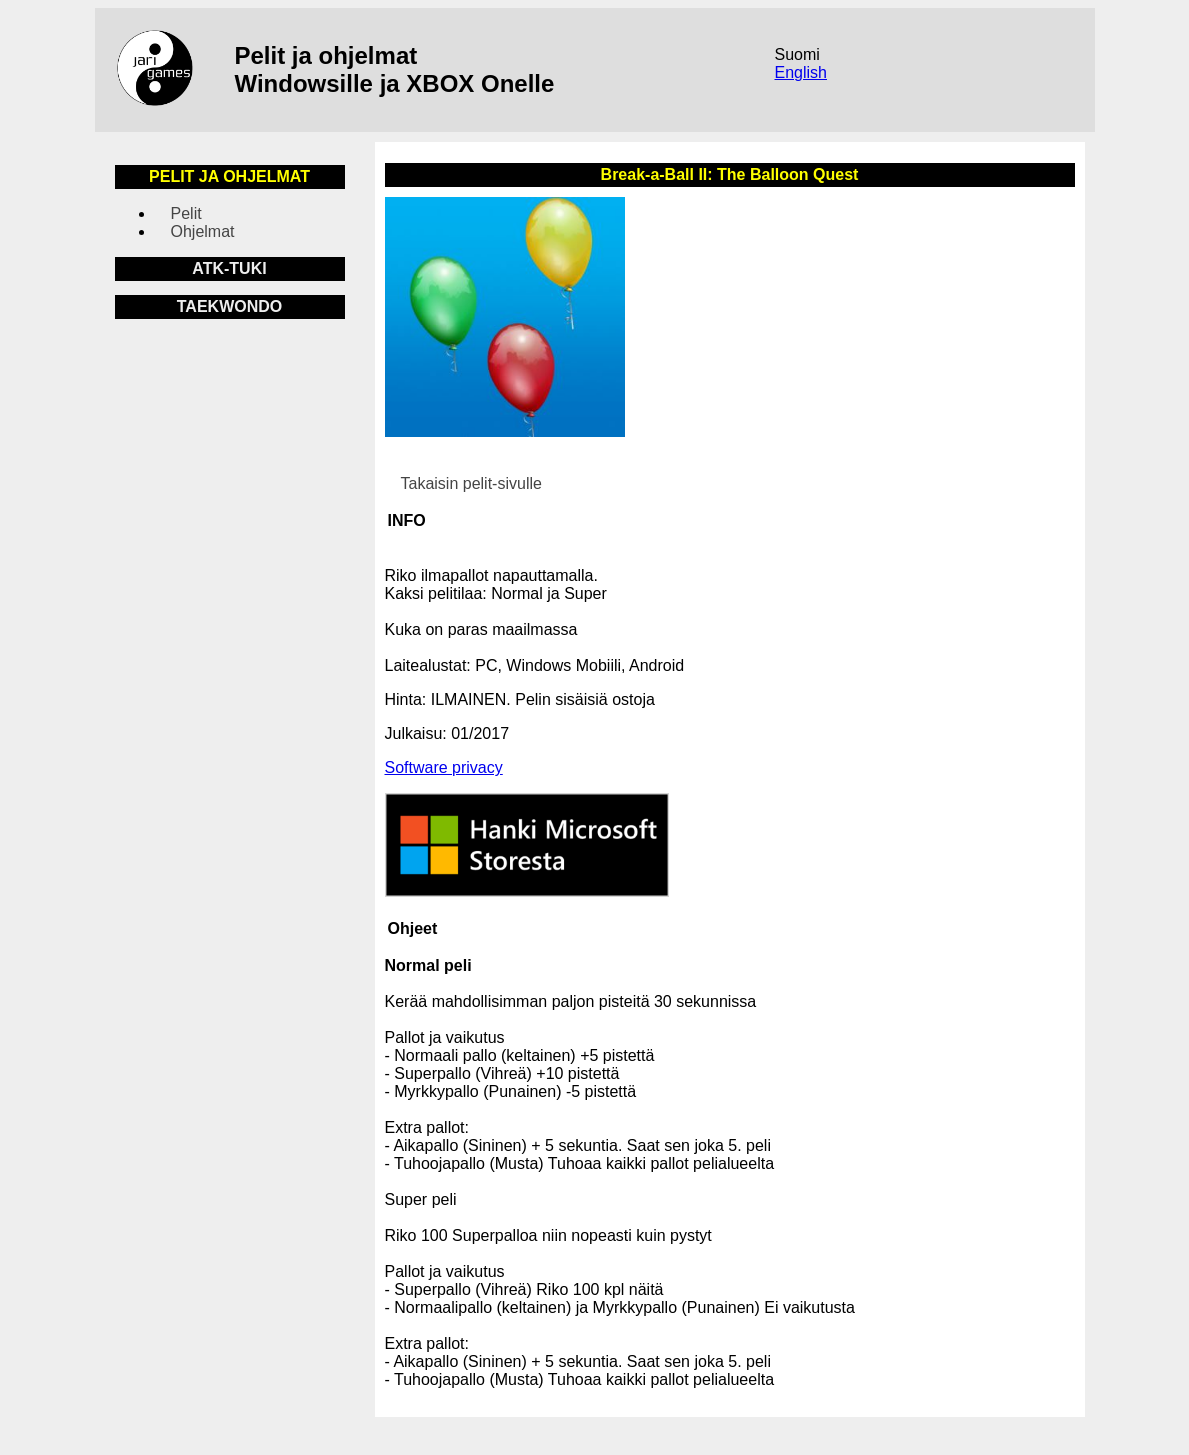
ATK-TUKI (229, 268)
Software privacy (444, 767)
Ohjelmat (203, 231)
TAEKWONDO (229, 306)
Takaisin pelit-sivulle (471, 483)
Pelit (186, 213)
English (801, 72)
